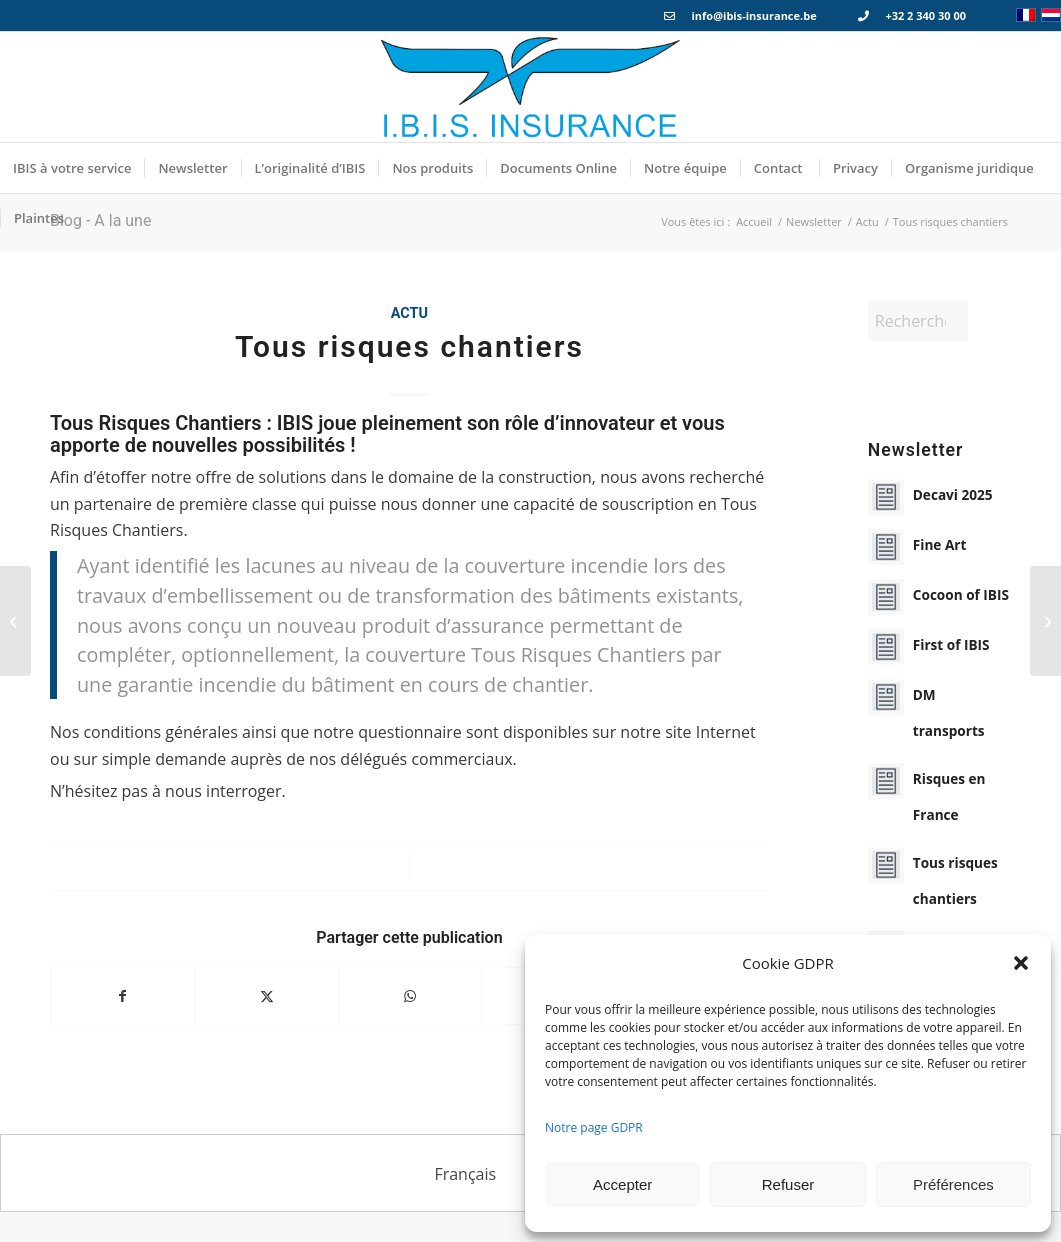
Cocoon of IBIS (961, 594)
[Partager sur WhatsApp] (410, 996)
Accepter (622, 1184)
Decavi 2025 (953, 494)
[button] (1021, 963)
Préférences (953, 1184)
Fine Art (940, 544)
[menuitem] (72, 168)
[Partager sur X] (266, 996)
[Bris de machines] (15, 621)
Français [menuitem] (465, 1174)
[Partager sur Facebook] (122, 996)
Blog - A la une (100, 220)
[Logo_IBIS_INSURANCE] (531, 87)
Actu (409, 313)
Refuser (788, 1184)
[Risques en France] (1045, 621)
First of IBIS (951, 644)
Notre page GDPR (594, 1127)
